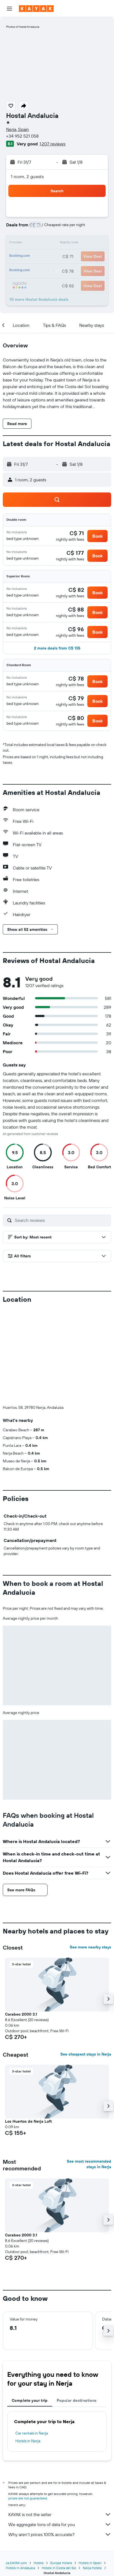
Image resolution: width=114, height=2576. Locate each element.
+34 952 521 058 (22, 136)
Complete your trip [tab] (30, 2308)
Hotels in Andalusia (20, 2476)
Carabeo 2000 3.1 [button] (21, 1922)
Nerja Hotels (92, 2476)
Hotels (39, 2471)
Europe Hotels (61, 2471)
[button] (9, 8)
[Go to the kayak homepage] (36, 8)
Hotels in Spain (90, 2471)
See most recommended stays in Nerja (89, 2072)
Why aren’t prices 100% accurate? (59, 2442)
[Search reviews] (61, 1220)
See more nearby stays (90, 1854)
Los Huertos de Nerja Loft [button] (28, 2029)
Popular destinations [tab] (77, 2308)
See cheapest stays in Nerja (85, 1962)
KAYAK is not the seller (59, 2422)
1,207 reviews (52, 143)
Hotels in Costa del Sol (59, 2476)
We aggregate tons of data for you (59, 2432)
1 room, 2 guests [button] (27, 176)
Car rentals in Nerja (31, 2341)
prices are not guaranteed (27, 2406)
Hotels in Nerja (27, 2348)
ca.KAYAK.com (16, 2471)
